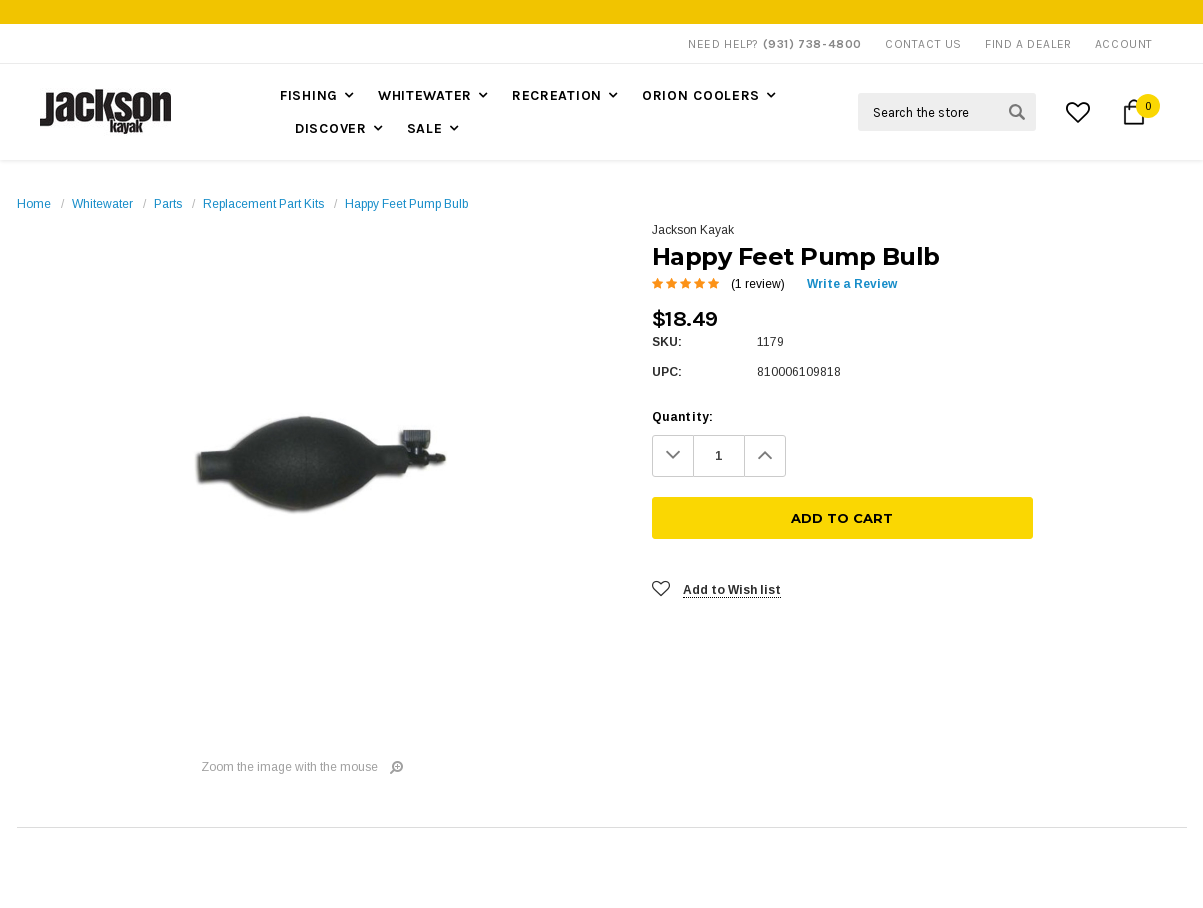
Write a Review (852, 284)
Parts (168, 204)
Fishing (309, 95)
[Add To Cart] (997, 456)
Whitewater (425, 95)
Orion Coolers (701, 95)
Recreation (557, 95)
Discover (331, 128)
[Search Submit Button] (1017, 112)
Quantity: (683, 417)
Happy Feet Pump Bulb (406, 204)
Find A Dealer (1028, 44)
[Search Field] (947, 112)
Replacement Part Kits (263, 204)
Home (34, 204)
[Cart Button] (1134, 112)
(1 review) (758, 284)
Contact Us (923, 44)
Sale (425, 128)
